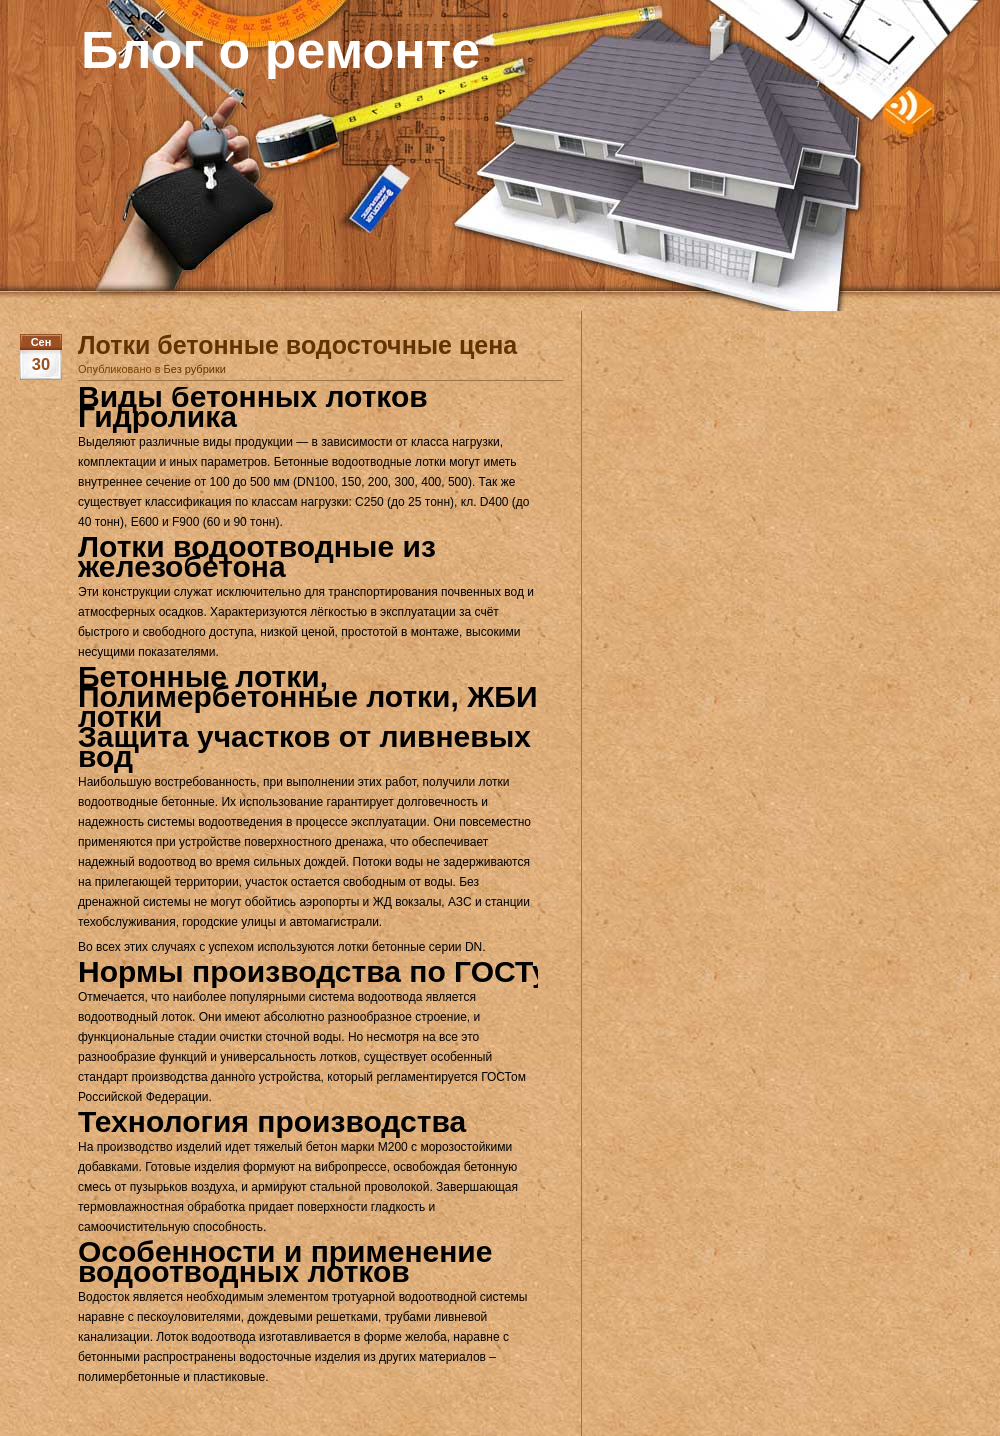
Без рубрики (195, 369)
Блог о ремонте (280, 50)
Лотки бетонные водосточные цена (297, 345)
